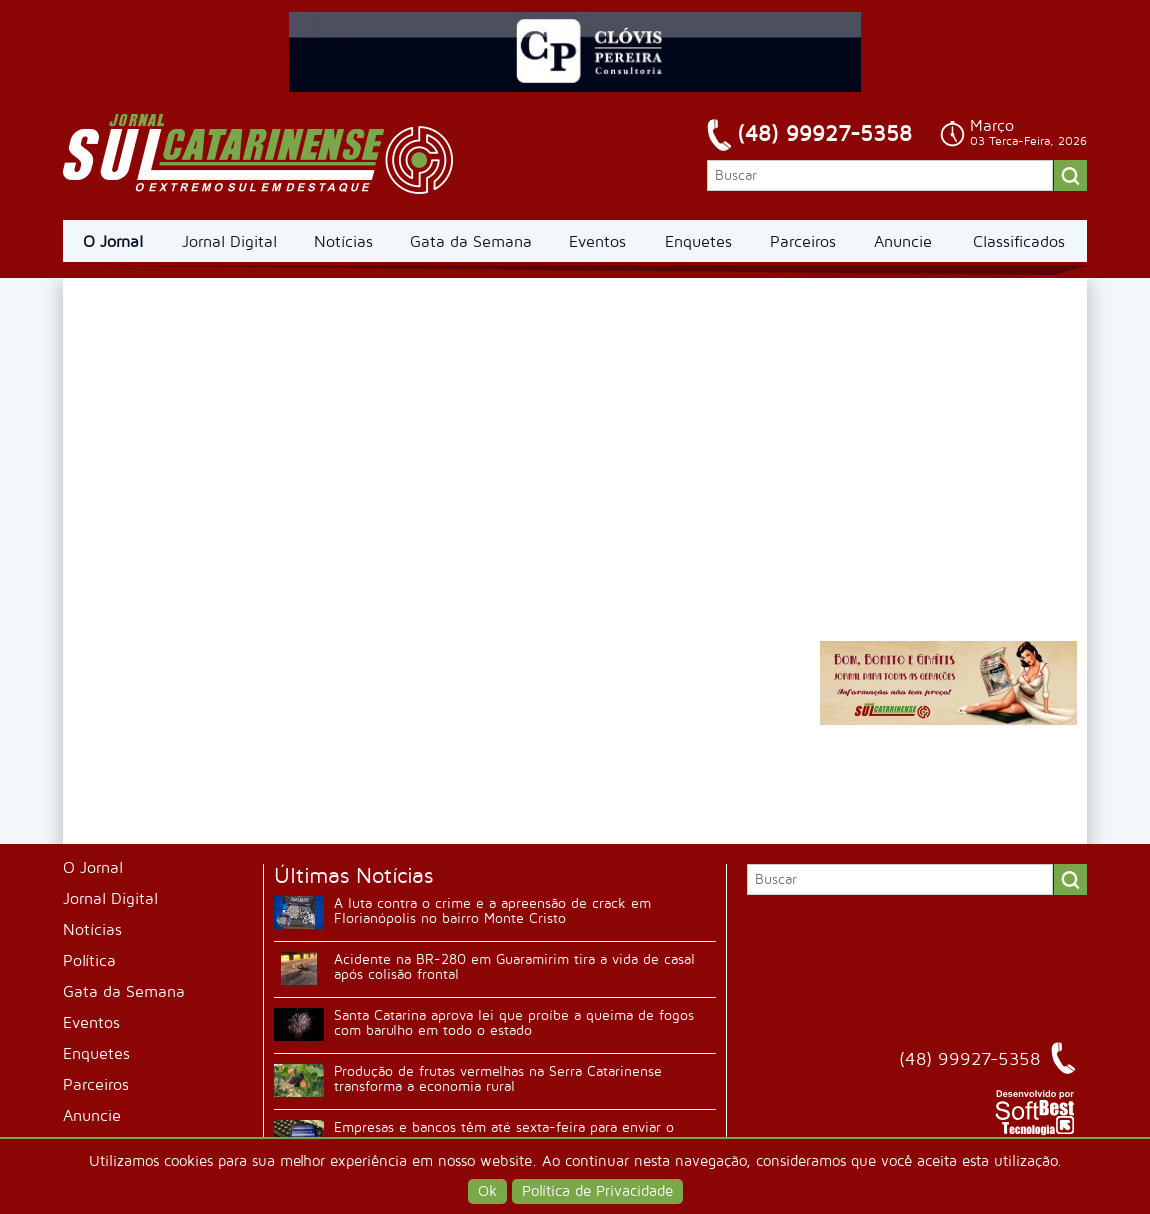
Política (89, 961)
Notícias (343, 242)
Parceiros (803, 242)
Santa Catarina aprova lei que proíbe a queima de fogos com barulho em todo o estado (514, 1023)
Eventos (597, 242)
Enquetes (698, 242)
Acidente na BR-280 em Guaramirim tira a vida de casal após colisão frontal (514, 967)
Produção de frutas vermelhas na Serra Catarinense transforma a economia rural (498, 1079)
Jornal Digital (229, 242)
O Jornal (113, 242)
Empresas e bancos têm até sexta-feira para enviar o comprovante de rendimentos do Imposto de (504, 1135)
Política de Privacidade (597, 1191)
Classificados (1019, 242)
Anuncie (903, 242)
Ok (487, 1191)
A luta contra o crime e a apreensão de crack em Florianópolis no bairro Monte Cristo (492, 911)
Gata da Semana (471, 242)
